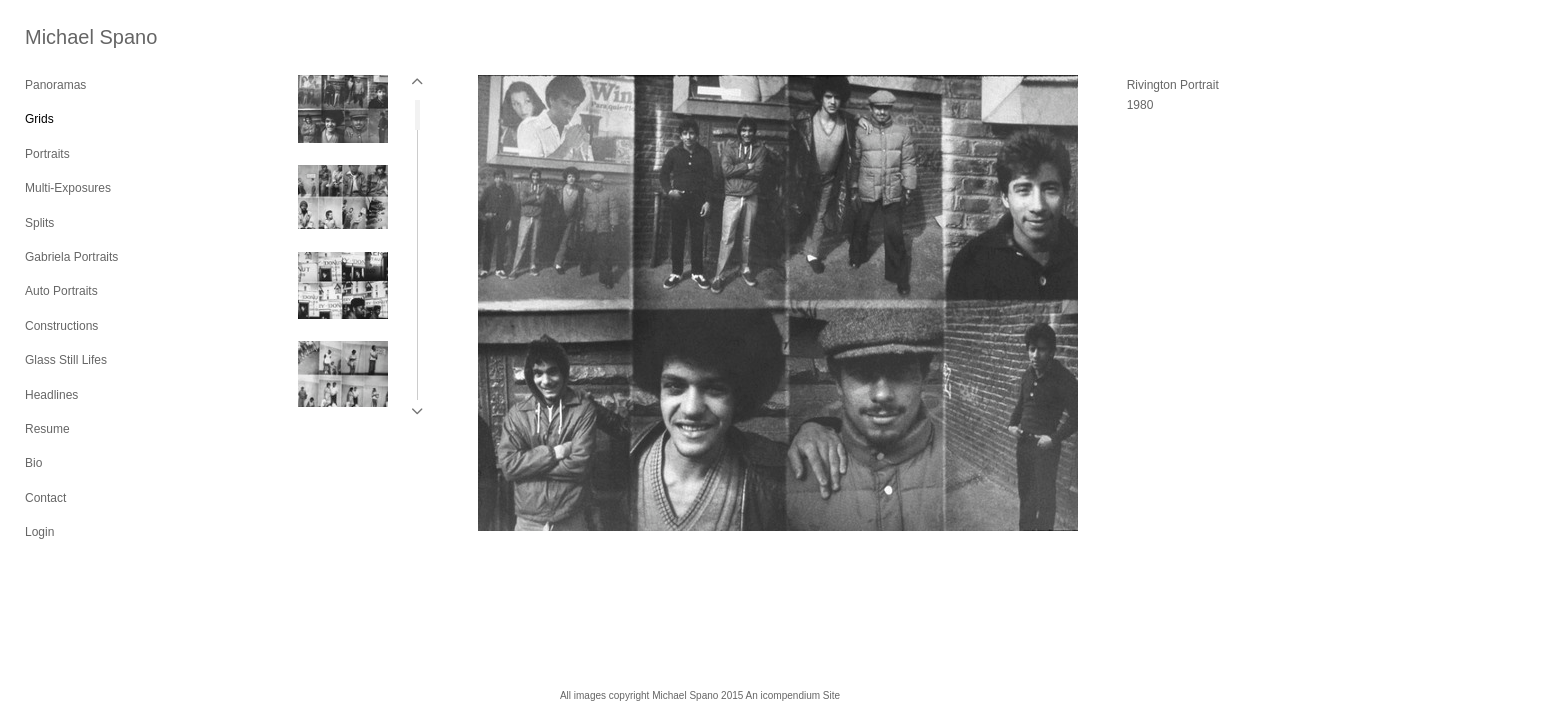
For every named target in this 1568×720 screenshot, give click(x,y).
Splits (39, 223)
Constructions (61, 326)
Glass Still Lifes (66, 360)
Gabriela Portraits (71, 257)
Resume (47, 429)
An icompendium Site (793, 695)
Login (39, 532)
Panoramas (55, 85)
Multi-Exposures (68, 188)
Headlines (51, 395)
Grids (39, 119)
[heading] (75, 37)
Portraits (47, 154)
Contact (45, 498)
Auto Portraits (61, 291)
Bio (33, 463)
